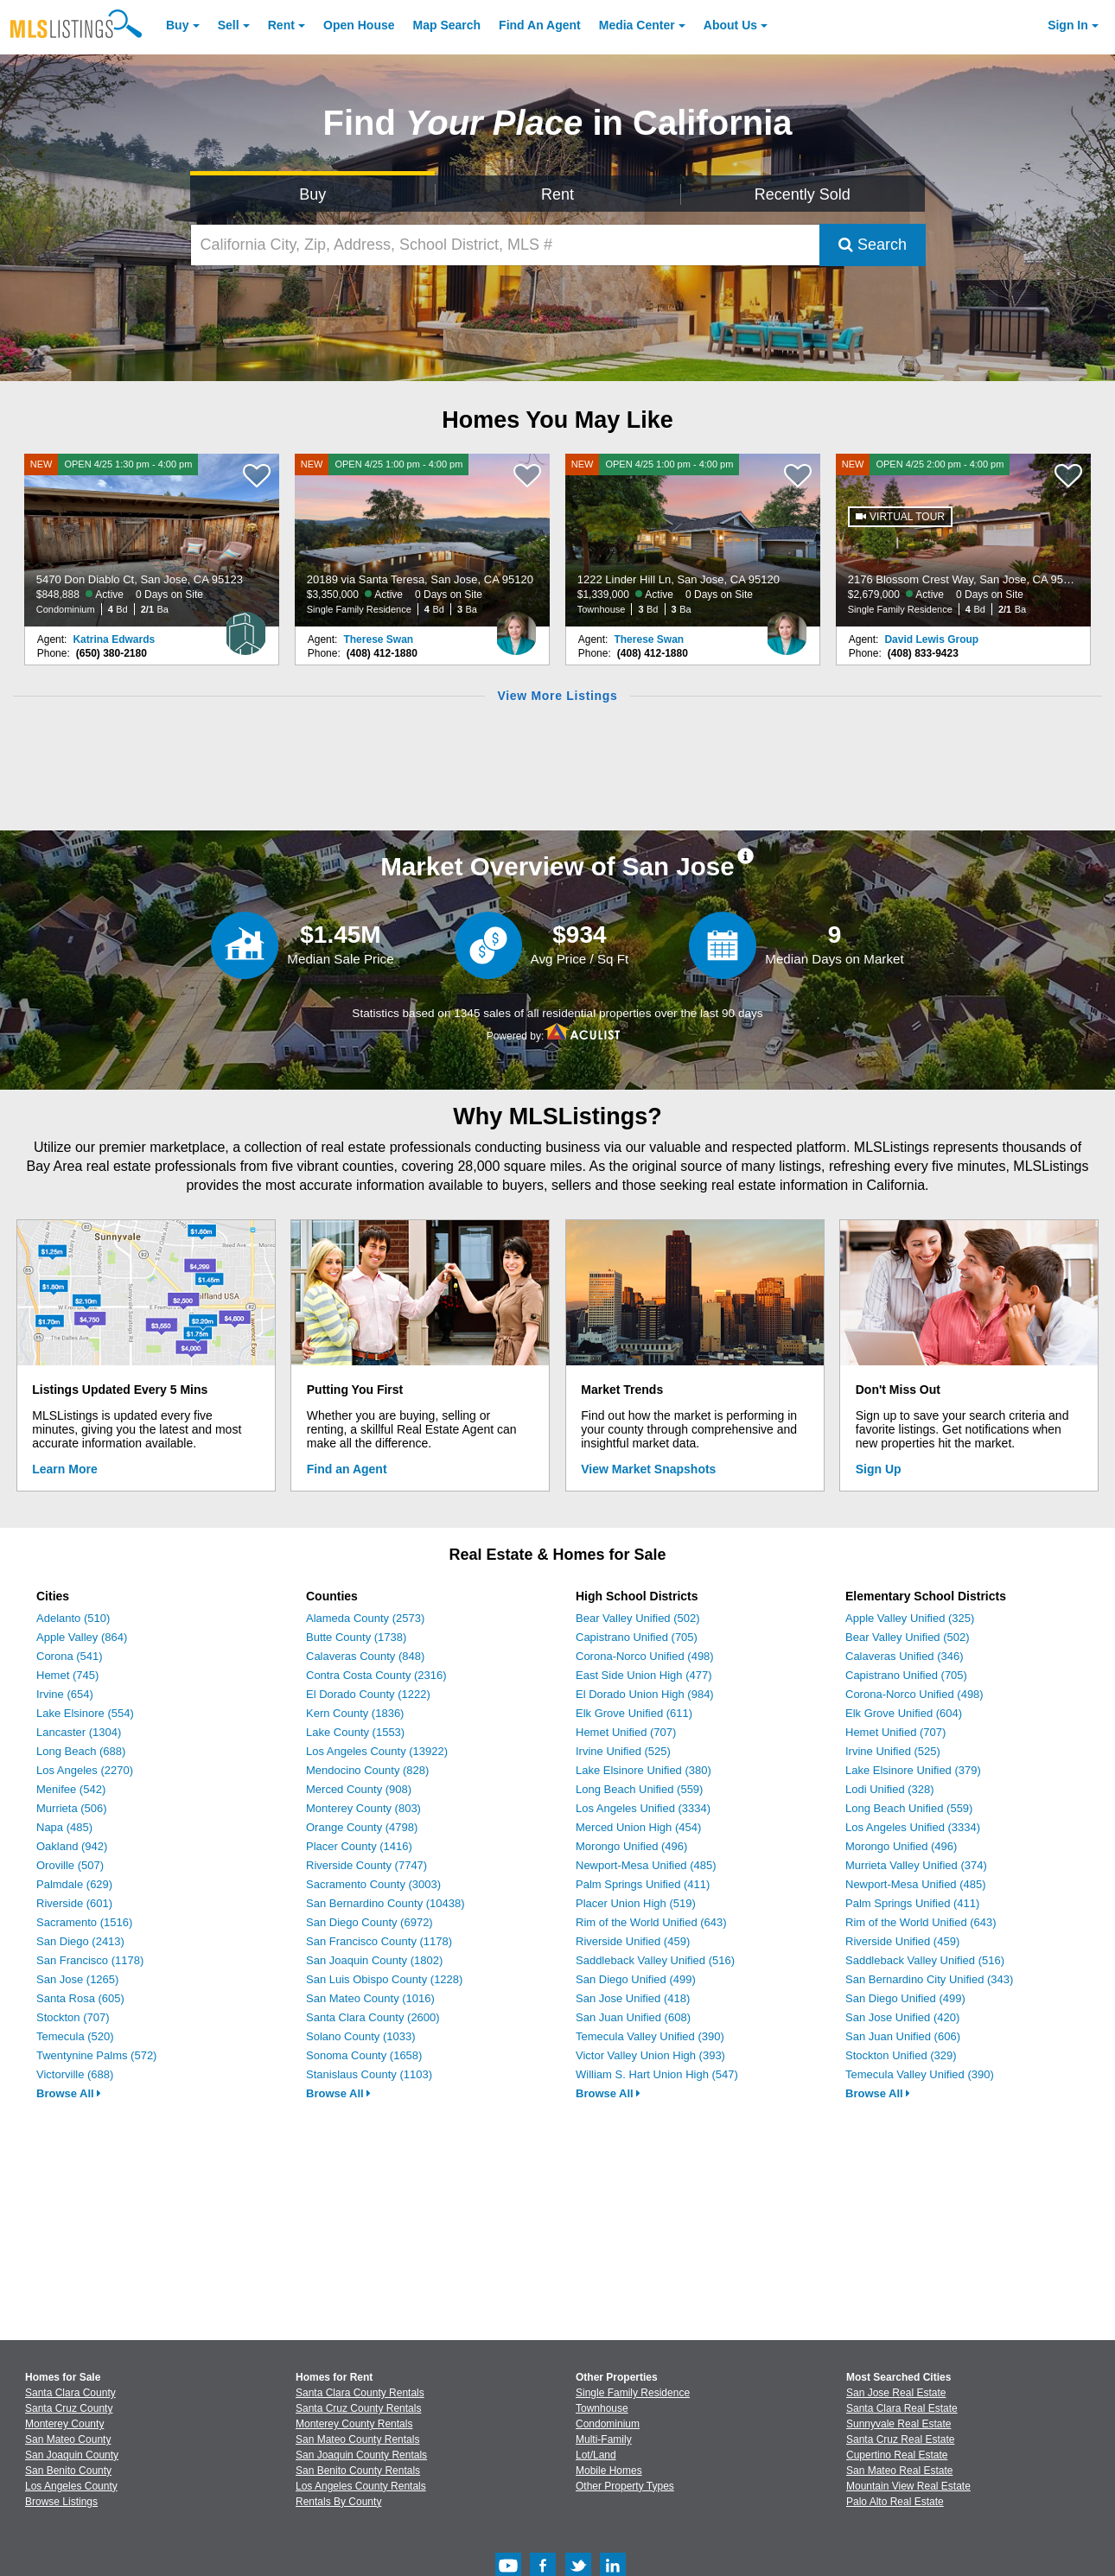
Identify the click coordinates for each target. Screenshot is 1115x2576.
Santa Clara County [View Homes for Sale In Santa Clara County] (70, 2393)
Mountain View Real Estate (908, 2486)
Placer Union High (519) (636, 1903)
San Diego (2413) (80, 1941)
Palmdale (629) (74, 1884)
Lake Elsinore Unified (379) (913, 1770)
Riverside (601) (74, 1903)
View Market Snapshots (648, 1469)
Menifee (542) (70, 1789)
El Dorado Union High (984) (645, 1694)
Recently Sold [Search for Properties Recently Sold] (803, 194)
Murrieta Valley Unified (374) (916, 1865)
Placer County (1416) (359, 1846)
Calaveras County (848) (365, 1656)
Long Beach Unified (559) (639, 1789)
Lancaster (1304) (78, 1732)
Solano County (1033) (360, 2036)
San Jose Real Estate (896, 2393)
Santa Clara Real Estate (902, 2408)
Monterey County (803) (363, 1808)
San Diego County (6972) (369, 1922)
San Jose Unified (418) (633, 1998)
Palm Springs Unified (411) (643, 1884)
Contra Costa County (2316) (376, 1675)
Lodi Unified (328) (889, 1789)
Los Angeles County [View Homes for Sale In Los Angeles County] (71, 2486)
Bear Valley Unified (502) (638, 1618)
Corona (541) (69, 1656)
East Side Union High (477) (644, 1675)
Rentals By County (338, 2502)
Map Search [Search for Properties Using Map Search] (447, 25)
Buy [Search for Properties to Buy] (312, 194)
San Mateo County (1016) (370, 1998)
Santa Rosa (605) (80, 1998)
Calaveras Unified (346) (904, 1656)
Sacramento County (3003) (373, 1884)
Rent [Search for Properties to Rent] (557, 194)
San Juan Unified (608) (633, 2017)
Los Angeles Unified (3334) (643, 1808)
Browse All (68, 2093)
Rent (281, 25)
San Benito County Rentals (358, 2471)
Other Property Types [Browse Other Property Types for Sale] (625, 2486)
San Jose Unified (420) (902, 2017)
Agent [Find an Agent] (540, 25)
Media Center (637, 25)
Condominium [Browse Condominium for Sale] (608, 2424)
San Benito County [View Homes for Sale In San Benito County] (68, 2471)
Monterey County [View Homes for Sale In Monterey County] (64, 2424)
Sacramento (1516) (84, 1922)
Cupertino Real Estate (896, 2455)
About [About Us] (730, 25)
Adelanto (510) (73, 1618)
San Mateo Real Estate (899, 2471)
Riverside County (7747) (366, 1865)
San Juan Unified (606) (902, 2036)
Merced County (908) (358, 1789)
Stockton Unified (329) (901, 2055)
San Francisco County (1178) (379, 1941)
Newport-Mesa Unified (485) (646, 1865)
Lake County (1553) (355, 1732)
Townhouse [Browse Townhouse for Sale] (602, 2408)
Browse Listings (61, 2502)
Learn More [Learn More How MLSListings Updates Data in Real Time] (64, 1469)
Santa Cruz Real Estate (900, 2439)
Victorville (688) (74, 2074)
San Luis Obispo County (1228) (384, 1979)
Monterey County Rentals (354, 2424)
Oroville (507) (70, 1865)
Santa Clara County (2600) (373, 2017)
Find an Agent (347, 1469)
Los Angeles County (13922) (377, 1751)
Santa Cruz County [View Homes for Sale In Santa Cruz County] (68, 2408)
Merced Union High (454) (638, 1827)
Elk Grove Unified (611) (634, 1713)
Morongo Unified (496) (631, 1846)
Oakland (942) (71, 1846)
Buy (177, 25)
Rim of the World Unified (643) (651, 1922)
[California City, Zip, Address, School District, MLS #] (505, 245)
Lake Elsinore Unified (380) (643, 1770)
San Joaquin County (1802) (374, 1960)
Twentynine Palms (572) (96, 2055)
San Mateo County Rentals (357, 2439)
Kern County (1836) (355, 1713)
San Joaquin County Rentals (361, 2455)
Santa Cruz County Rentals (358, 2408)
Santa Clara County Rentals (360, 2393)
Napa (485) (64, 1827)
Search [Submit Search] (872, 244)
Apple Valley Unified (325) (909, 1618)
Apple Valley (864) (81, 1637)
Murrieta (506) (71, 1808)
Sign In (1068, 25)
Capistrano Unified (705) (637, 1637)
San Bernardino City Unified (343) (929, 1979)
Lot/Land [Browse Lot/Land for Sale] (596, 2455)
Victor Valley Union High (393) (650, 2055)
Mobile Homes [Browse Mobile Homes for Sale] (609, 2471)
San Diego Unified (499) (636, 1979)
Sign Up (879, 1469)
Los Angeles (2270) (84, 1770)
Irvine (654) (64, 1694)
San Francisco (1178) (89, 1960)
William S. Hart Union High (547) (657, 2074)
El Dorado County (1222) (368, 1694)
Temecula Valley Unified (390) (650, 2036)
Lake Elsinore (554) (85, 1713)
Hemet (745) (67, 1675)
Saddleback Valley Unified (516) (655, 1960)
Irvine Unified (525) (623, 1751)
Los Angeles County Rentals (361, 2486)
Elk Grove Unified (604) (903, 1713)
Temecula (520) (75, 2036)
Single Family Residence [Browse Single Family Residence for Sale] (633, 2393)
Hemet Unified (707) (626, 1732)
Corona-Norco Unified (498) (645, 1656)
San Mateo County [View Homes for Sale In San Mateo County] (68, 2439)
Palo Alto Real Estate (895, 2502)
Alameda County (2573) (365, 1618)
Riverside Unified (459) (633, 1941)
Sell (228, 25)
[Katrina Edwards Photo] (245, 626)
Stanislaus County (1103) (369, 2074)
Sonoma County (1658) (364, 2055)
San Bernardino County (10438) (385, 1903)
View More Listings (557, 696)
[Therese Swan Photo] (516, 626)
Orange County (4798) (361, 1827)
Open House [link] (358, 25)
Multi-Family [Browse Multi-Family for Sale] (604, 2439)
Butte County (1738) (356, 1637)
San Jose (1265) (77, 1979)
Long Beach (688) (80, 1751)
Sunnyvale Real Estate (898, 2424)
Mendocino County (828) (367, 1770)
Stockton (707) (73, 2017)
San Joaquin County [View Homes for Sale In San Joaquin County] (71, 2455)
